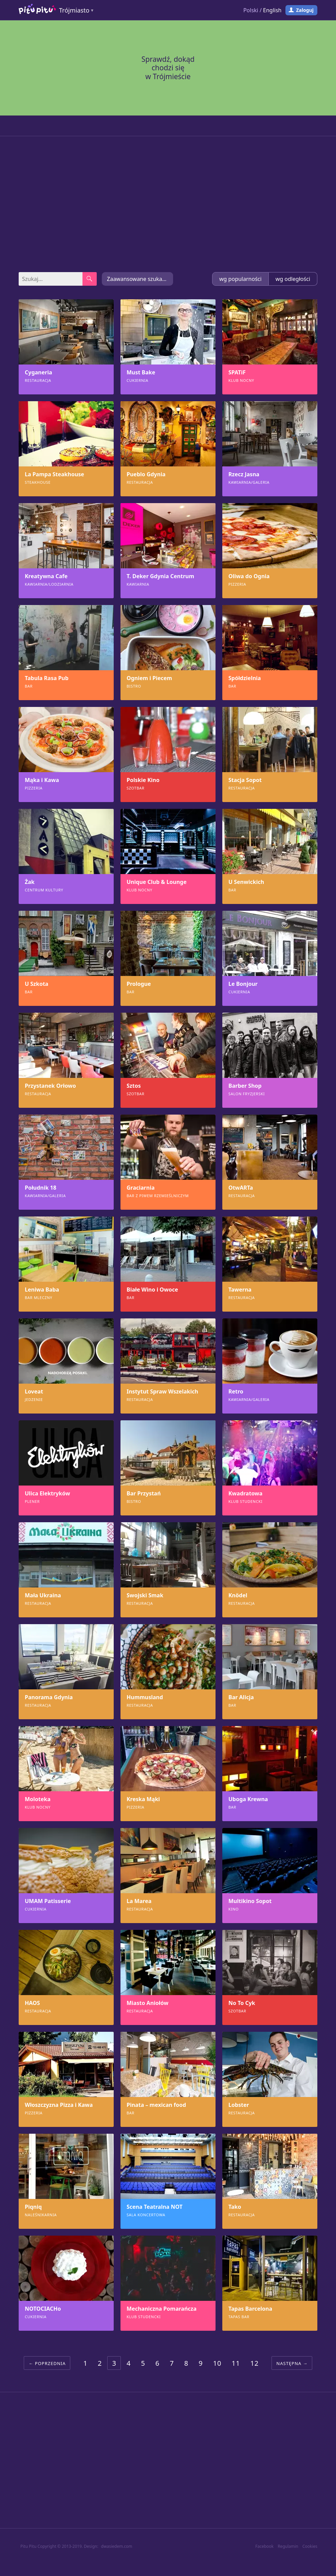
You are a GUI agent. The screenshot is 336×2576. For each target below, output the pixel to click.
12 (254, 2363)
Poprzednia (50, 2363)
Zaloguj (305, 10)
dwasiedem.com (116, 2546)
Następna (288, 2363)
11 (236, 2363)
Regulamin (288, 2546)
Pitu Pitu (28, 2546)
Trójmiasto (74, 10)
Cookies (309, 2546)
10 (217, 2363)
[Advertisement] (168, 204)
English (272, 10)
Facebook (264, 2546)
